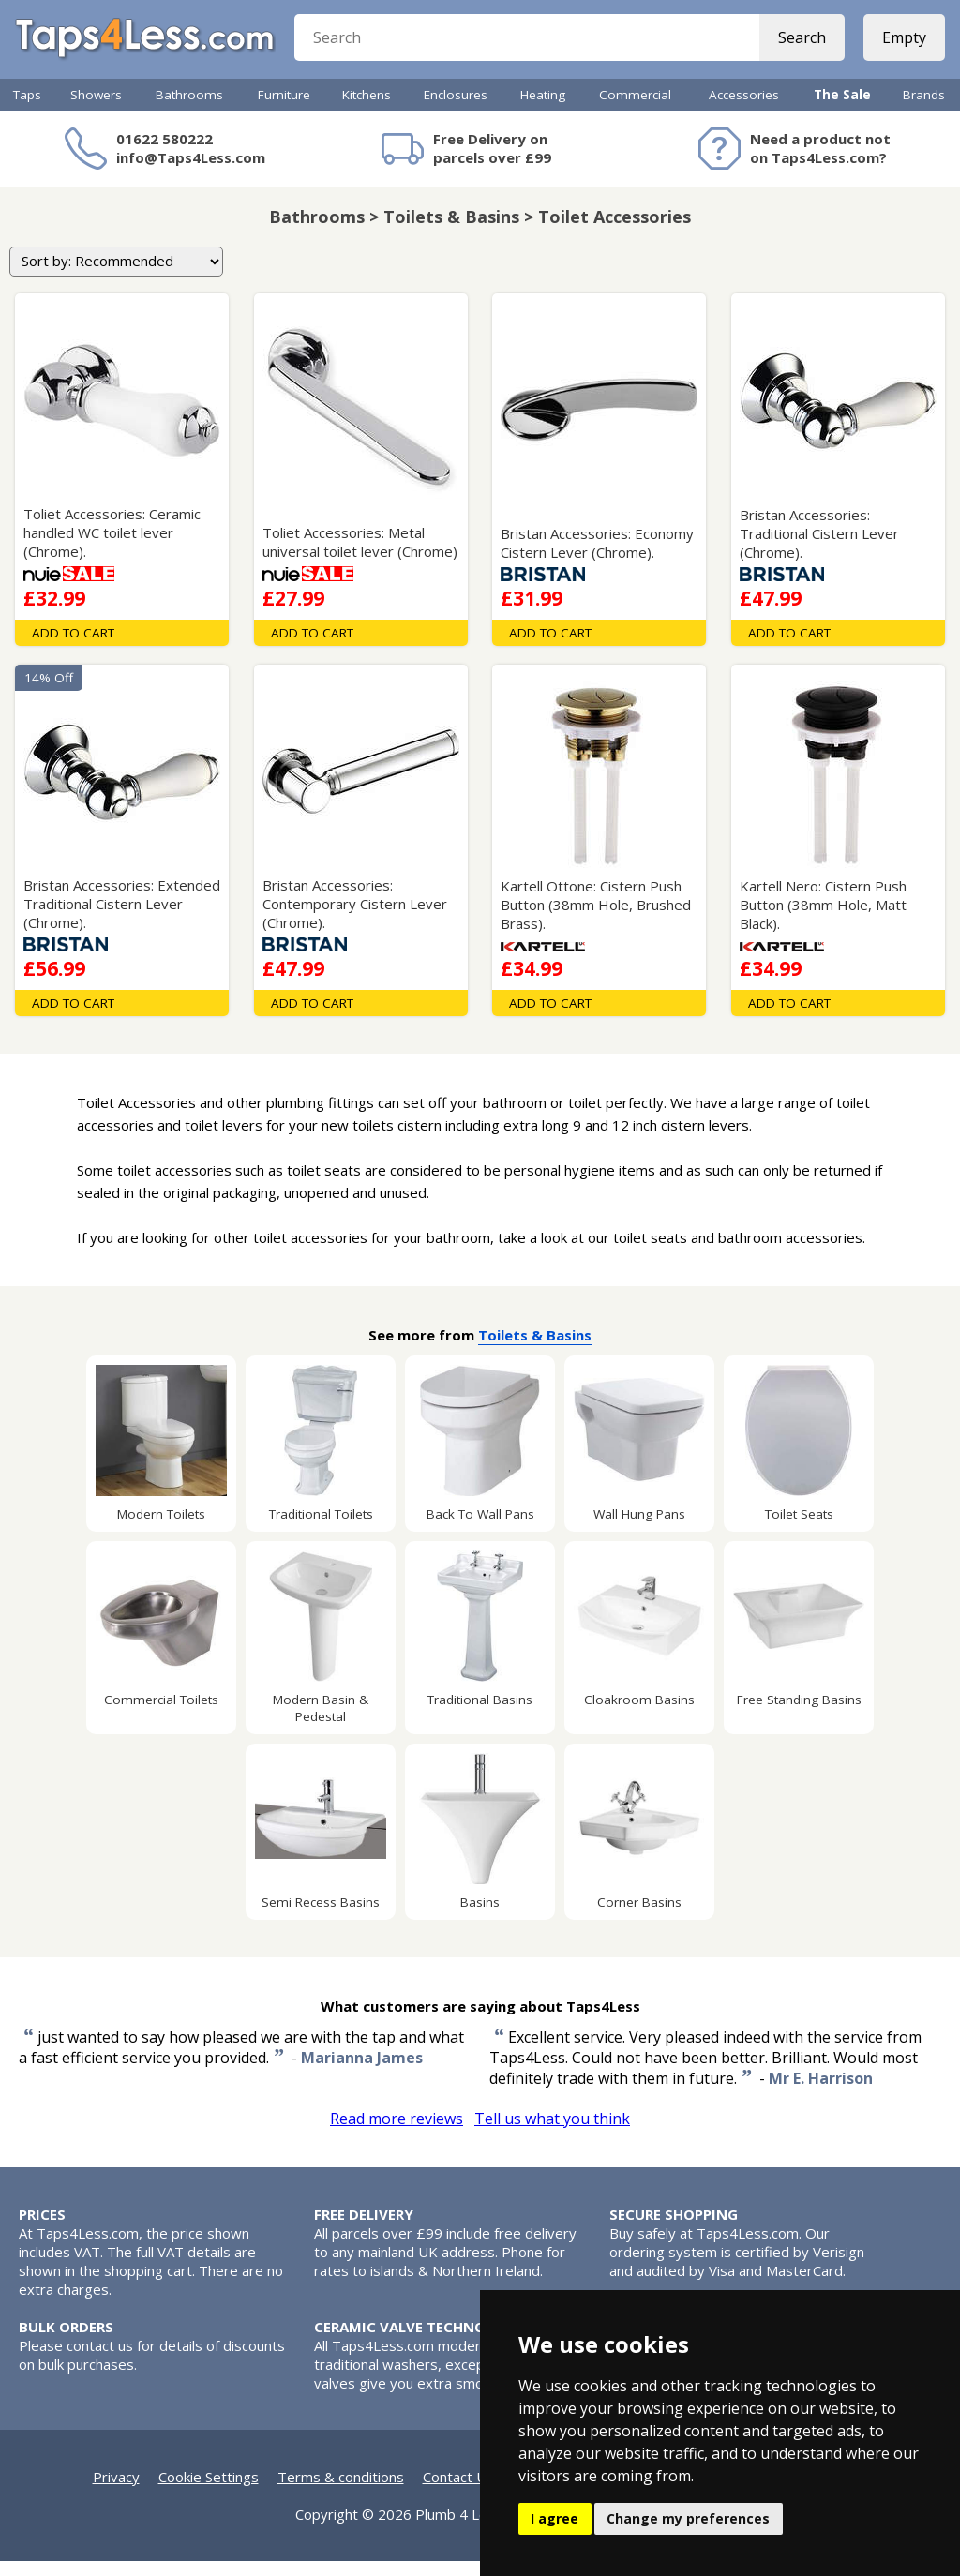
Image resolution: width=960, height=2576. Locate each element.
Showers (96, 109)
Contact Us (458, 2491)
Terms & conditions (341, 2491)
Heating (542, 109)
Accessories (744, 109)
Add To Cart (73, 647)
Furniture (284, 109)
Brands (924, 109)
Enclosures (456, 109)
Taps (27, 109)
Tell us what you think (552, 2133)
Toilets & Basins (535, 1349)
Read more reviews (396, 2133)
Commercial (635, 109)
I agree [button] (554, 2518)
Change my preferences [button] (688, 2518)
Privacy (116, 2491)
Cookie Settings (208, 2491)
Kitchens (366, 109)
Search (798, 47)
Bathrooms (189, 109)
